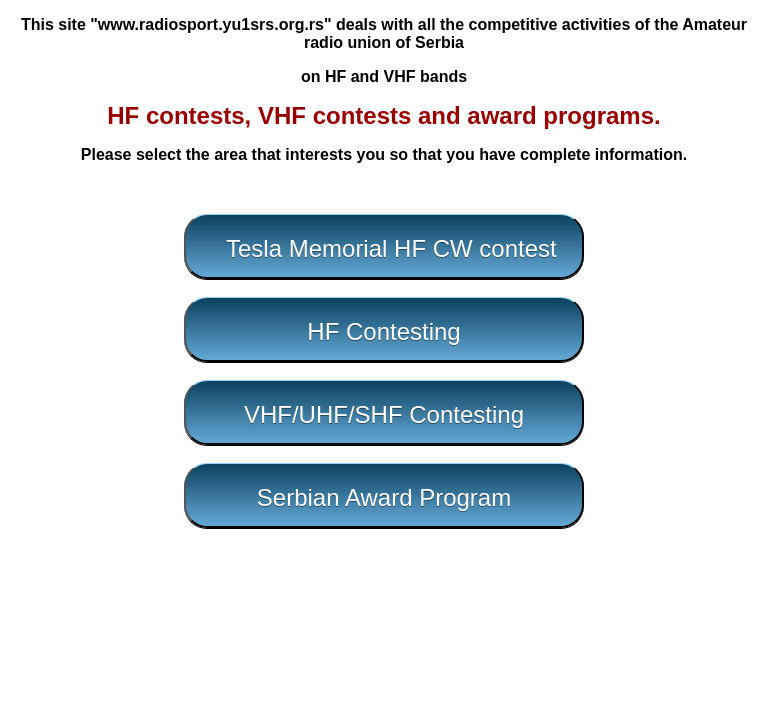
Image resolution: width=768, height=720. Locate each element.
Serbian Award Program (384, 497)
